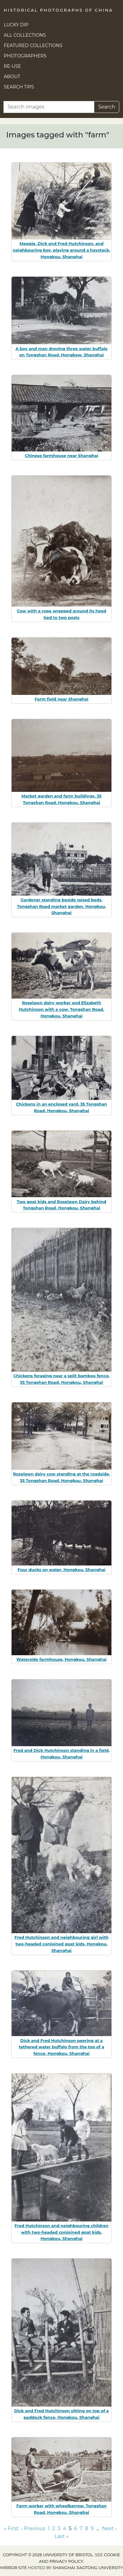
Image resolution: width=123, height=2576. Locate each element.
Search (106, 107)
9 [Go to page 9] (92, 2528)
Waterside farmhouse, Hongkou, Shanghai (61, 1659)
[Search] (48, 107)
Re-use (12, 66)
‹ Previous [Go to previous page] (33, 2528)
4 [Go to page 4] (64, 2528)
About (12, 76)
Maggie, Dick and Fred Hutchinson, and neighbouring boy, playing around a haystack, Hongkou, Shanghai (61, 250)
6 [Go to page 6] (75, 2528)
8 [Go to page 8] (86, 2528)
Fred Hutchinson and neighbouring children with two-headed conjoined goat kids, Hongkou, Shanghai (62, 2232)
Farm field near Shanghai (61, 698)
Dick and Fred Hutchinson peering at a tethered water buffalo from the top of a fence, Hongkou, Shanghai (61, 2047)
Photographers (25, 56)
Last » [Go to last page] (61, 2536)
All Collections (25, 35)
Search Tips (19, 87)
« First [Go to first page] (11, 2528)
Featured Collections (33, 45)
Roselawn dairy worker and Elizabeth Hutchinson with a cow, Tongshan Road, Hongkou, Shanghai (61, 1009)
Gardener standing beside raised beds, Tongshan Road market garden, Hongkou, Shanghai (61, 906)
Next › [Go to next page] (109, 2528)
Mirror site (13, 2567)
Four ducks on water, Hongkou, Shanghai (61, 1569)
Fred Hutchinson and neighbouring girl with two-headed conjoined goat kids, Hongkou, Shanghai (61, 1944)
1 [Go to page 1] (49, 2528)
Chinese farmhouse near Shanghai (61, 455)
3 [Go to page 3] (59, 2528)
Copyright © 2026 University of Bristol (48, 2554)
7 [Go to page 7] (80, 2528)
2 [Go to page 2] (53, 2528)
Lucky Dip (16, 25)
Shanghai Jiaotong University (88, 2567)
